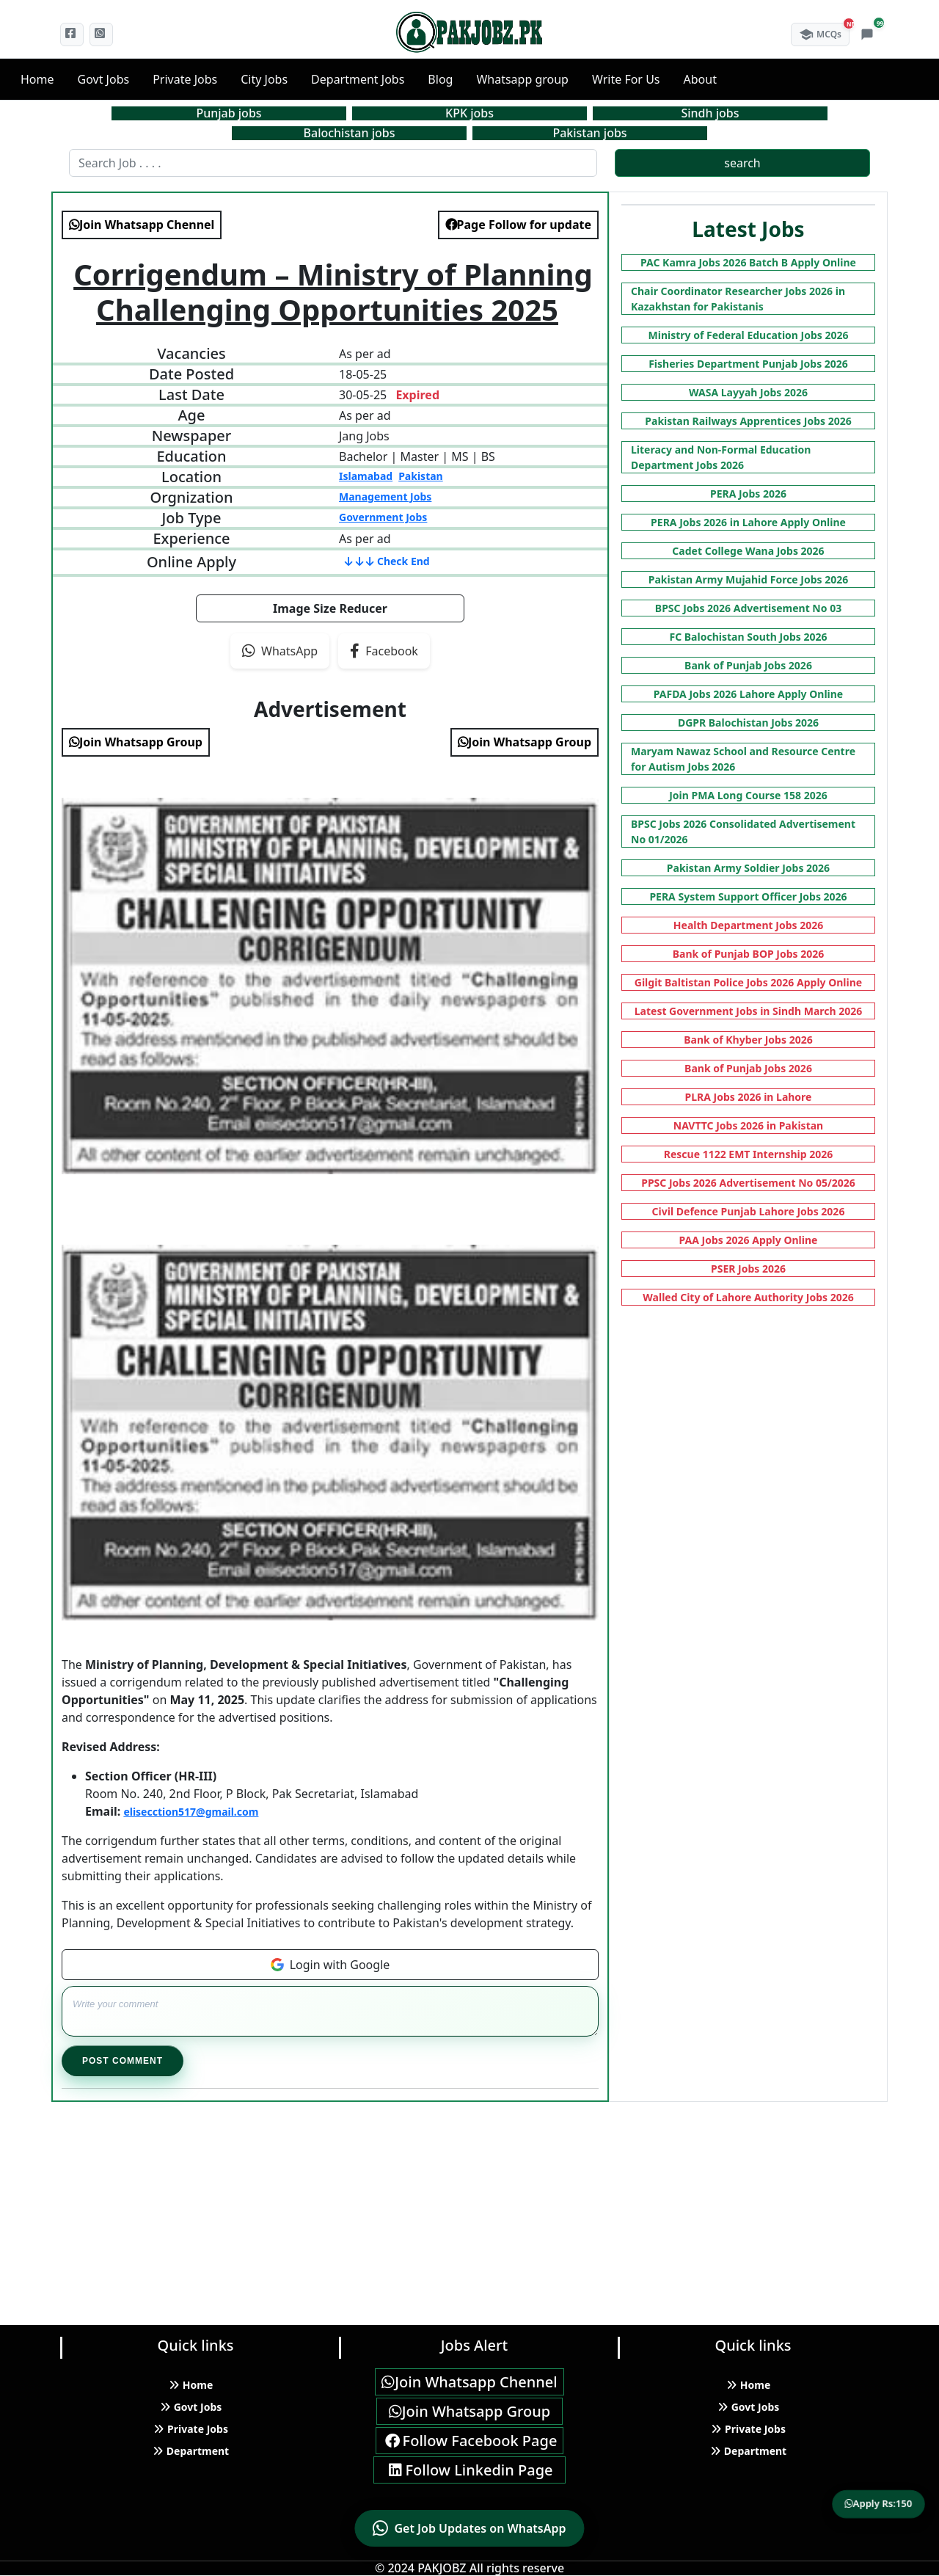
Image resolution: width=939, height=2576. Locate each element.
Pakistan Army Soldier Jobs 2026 (748, 868)
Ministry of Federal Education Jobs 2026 (748, 335)
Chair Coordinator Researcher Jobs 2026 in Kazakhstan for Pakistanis (738, 298)
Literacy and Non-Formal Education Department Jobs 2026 (721, 457)
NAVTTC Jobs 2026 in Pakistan (748, 1125)
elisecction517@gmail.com (190, 1812)
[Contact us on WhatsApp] (469, 2528)
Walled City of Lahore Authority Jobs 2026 (748, 1297)
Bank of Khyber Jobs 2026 (748, 1040)
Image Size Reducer (330, 608)
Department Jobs (357, 79)
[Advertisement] (440, 2204)
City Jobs (264, 79)
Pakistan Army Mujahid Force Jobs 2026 (748, 579)
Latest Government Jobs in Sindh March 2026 (749, 1011)
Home (37, 79)
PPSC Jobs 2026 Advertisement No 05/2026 (748, 1183)
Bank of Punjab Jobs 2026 (748, 665)
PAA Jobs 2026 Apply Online (748, 1240)
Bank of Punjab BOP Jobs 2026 (749, 954)
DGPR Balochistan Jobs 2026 (748, 722)
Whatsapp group (522, 79)
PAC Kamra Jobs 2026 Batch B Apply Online (748, 262)
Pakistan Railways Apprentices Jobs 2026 (748, 421)
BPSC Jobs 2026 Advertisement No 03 (748, 608)
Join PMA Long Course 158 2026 (748, 795)
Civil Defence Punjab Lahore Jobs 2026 (748, 1211)
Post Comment (122, 2061)
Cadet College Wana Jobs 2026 (748, 551)
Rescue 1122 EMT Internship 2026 (748, 1154)
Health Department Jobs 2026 (748, 925)
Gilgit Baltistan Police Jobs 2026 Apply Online (748, 982)
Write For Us (626, 79)
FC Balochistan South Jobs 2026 (748, 637)
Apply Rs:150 (879, 2503)
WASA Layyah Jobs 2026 (748, 392)
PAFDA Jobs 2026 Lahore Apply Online (748, 694)
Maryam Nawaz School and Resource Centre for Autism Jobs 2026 (743, 759)
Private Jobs (185, 79)
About (700, 79)
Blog (440, 79)
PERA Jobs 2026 (748, 494)
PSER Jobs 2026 (748, 1269)
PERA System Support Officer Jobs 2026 (748, 896)
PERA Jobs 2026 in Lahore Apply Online (748, 522)
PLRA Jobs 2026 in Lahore (748, 1097)
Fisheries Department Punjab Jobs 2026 (748, 364)
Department (191, 2451)
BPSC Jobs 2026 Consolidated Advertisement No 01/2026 (743, 831)
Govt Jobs (104, 79)
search (742, 163)
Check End (387, 561)
